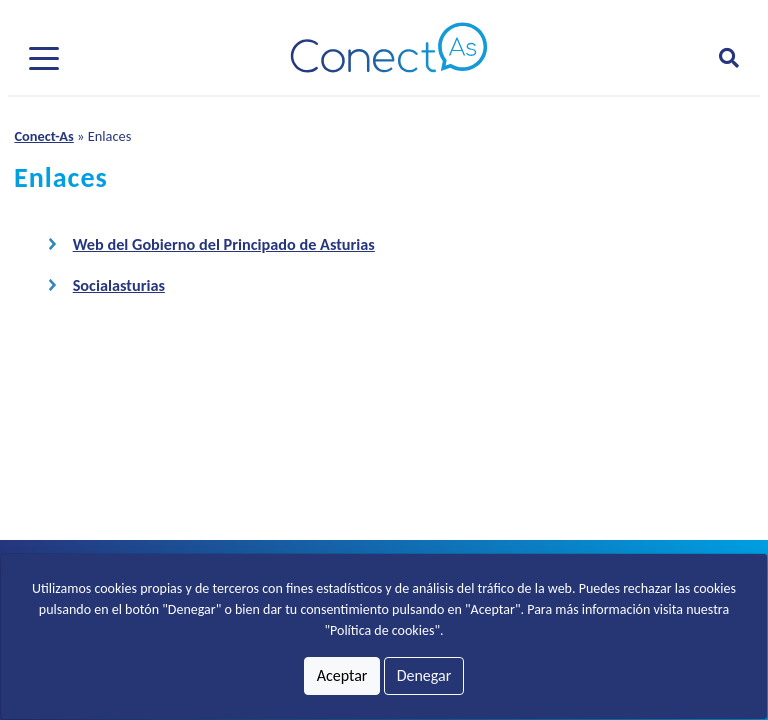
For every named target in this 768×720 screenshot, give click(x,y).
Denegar (424, 675)
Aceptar (342, 675)
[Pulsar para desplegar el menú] (44, 57)
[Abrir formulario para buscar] (729, 58)
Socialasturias (119, 285)
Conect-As (43, 136)
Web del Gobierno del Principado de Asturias (224, 244)
